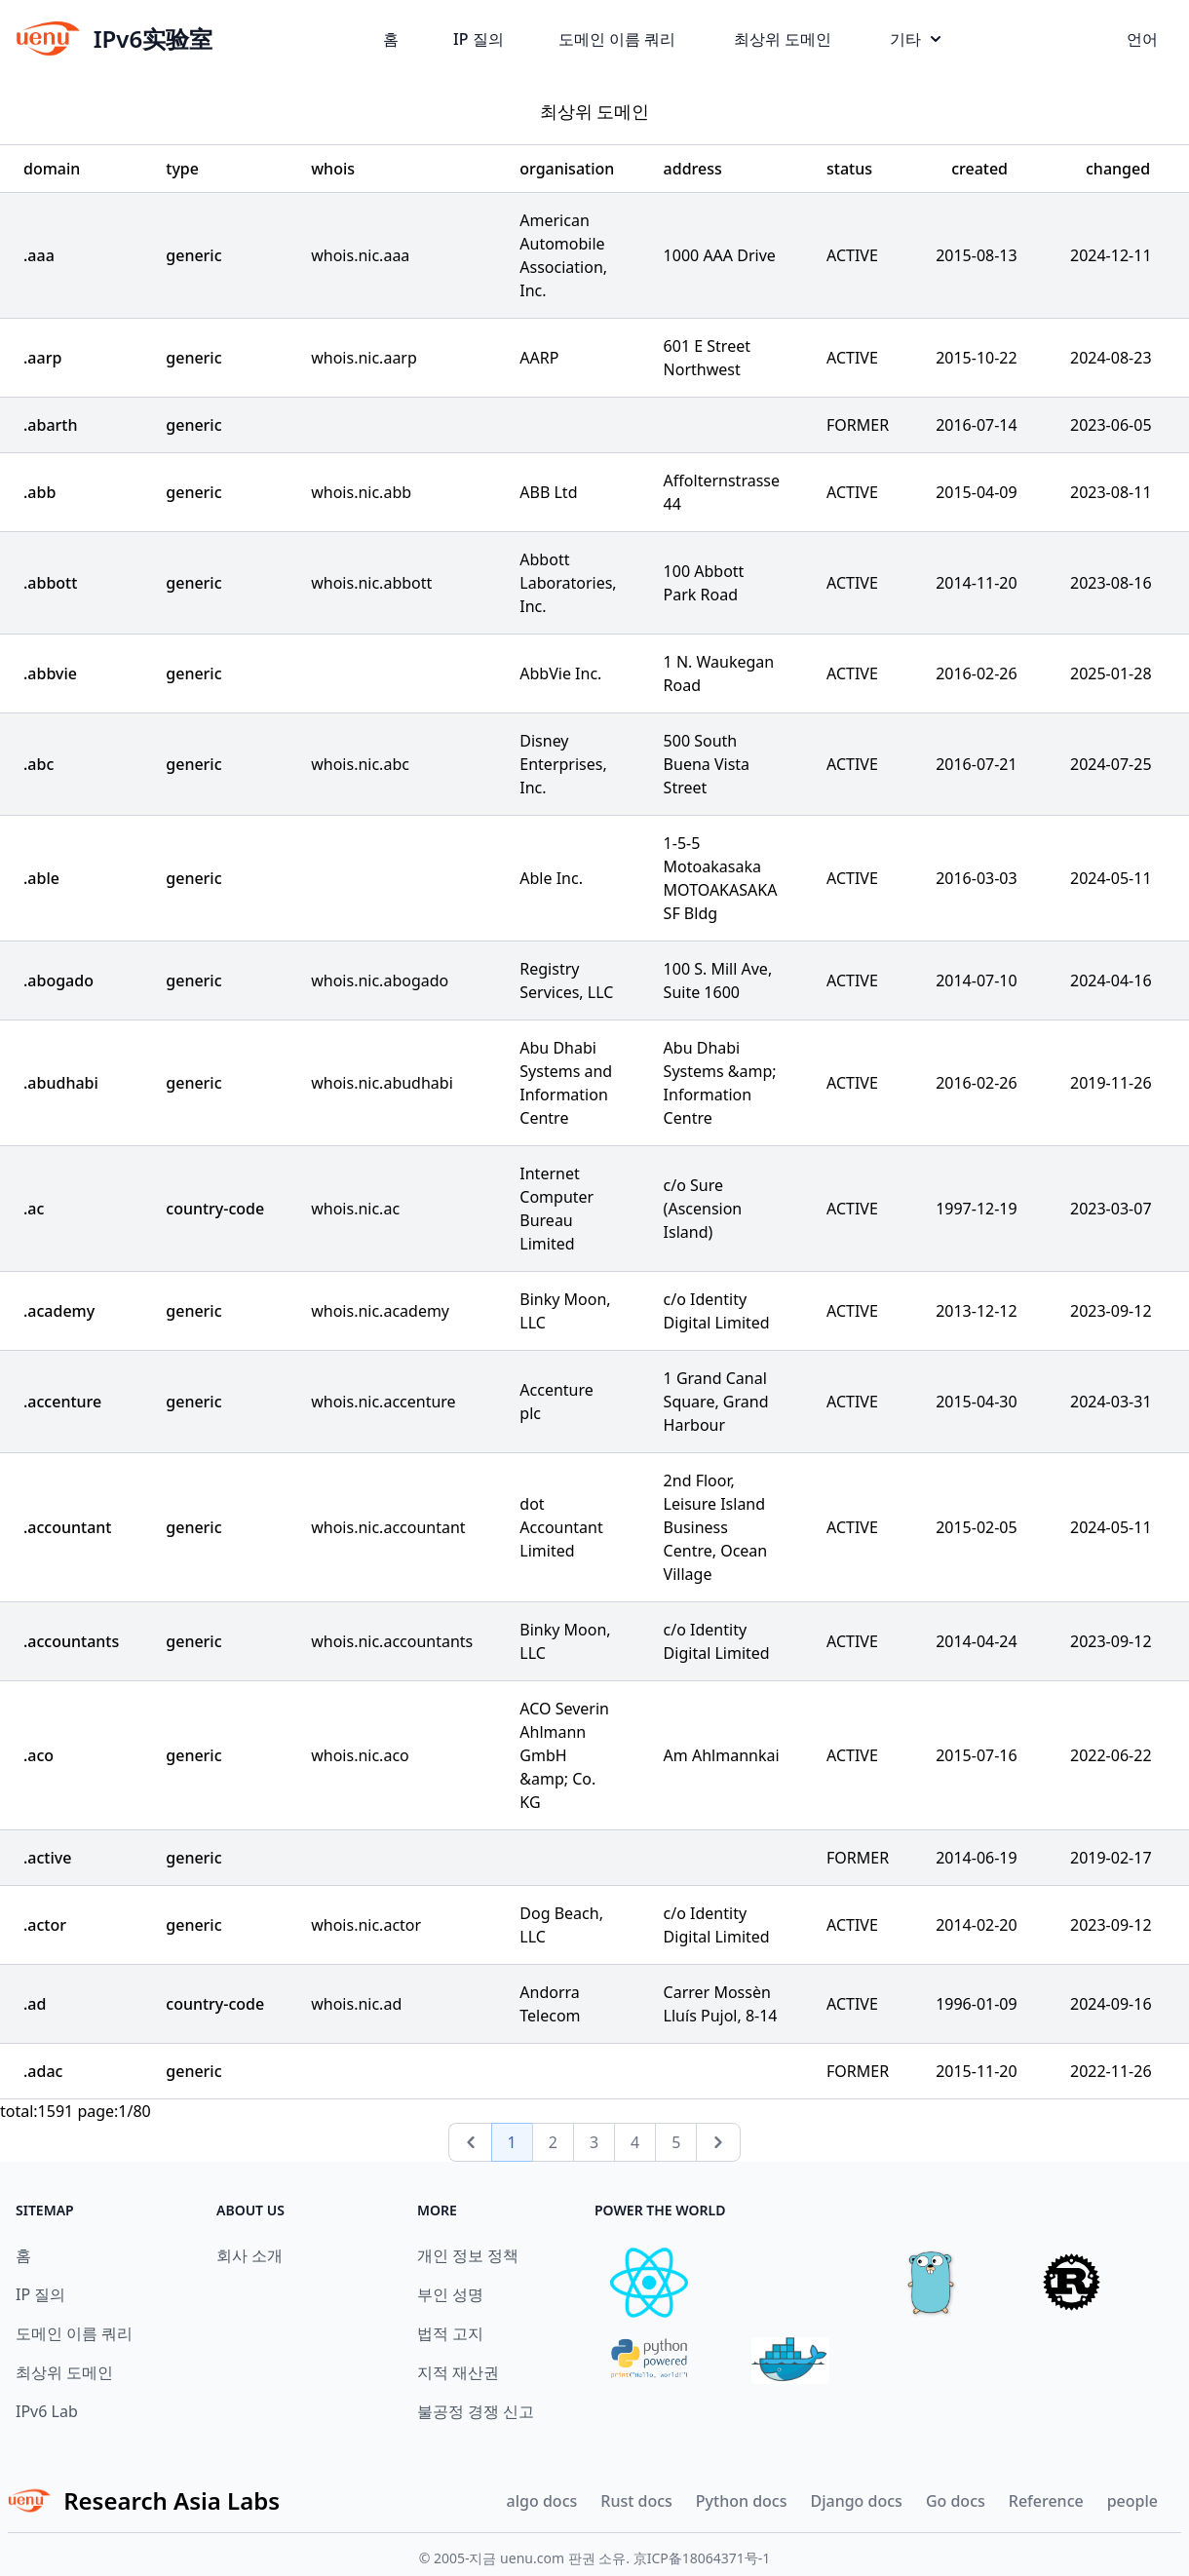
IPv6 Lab (47, 2411)
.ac (33, 1208)
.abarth (50, 425)
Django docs (855, 2501)
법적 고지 (450, 2333)
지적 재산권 (458, 2372)
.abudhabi (60, 1083)
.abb (39, 492)
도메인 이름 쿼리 (616, 39)
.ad (34, 2004)
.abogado (58, 980)
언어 (1142, 39)
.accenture (62, 1401)
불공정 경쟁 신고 (475, 2411)
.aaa (39, 255)
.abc (38, 764)
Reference (1046, 2501)
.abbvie (50, 673)
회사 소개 (249, 2255)
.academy (59, 1311)
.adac (42, 2071)
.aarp (42, 357)
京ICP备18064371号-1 (702, 2558)
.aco (38, 1755)
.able (41, 878)
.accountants (71, 1641)
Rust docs (636, 2501)
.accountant (67, 1527)
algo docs (542, 2501)
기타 (915, 39)
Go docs (955, 2501)
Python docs (741, 2501)
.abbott (50, 583)
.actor (44, 1925)
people (1132, 2501)
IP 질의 (478, 39)
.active (47, 1857)
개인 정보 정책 (467, 2255)
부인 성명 (450, 2294)
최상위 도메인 (782, 39)
